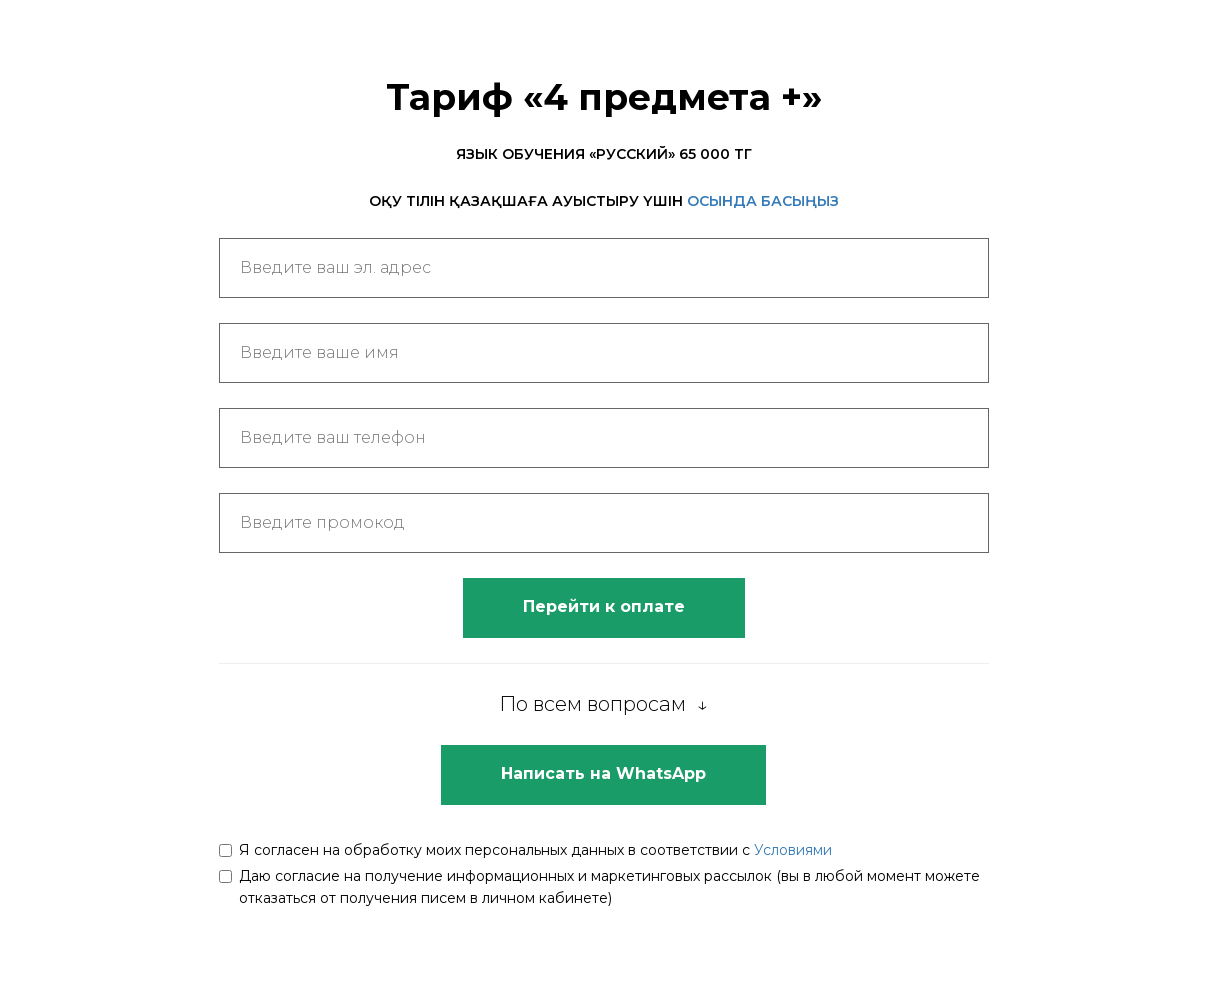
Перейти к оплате (604, 606)
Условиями (793, 850)
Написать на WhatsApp (603, 773)
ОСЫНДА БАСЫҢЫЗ (763, 201)
